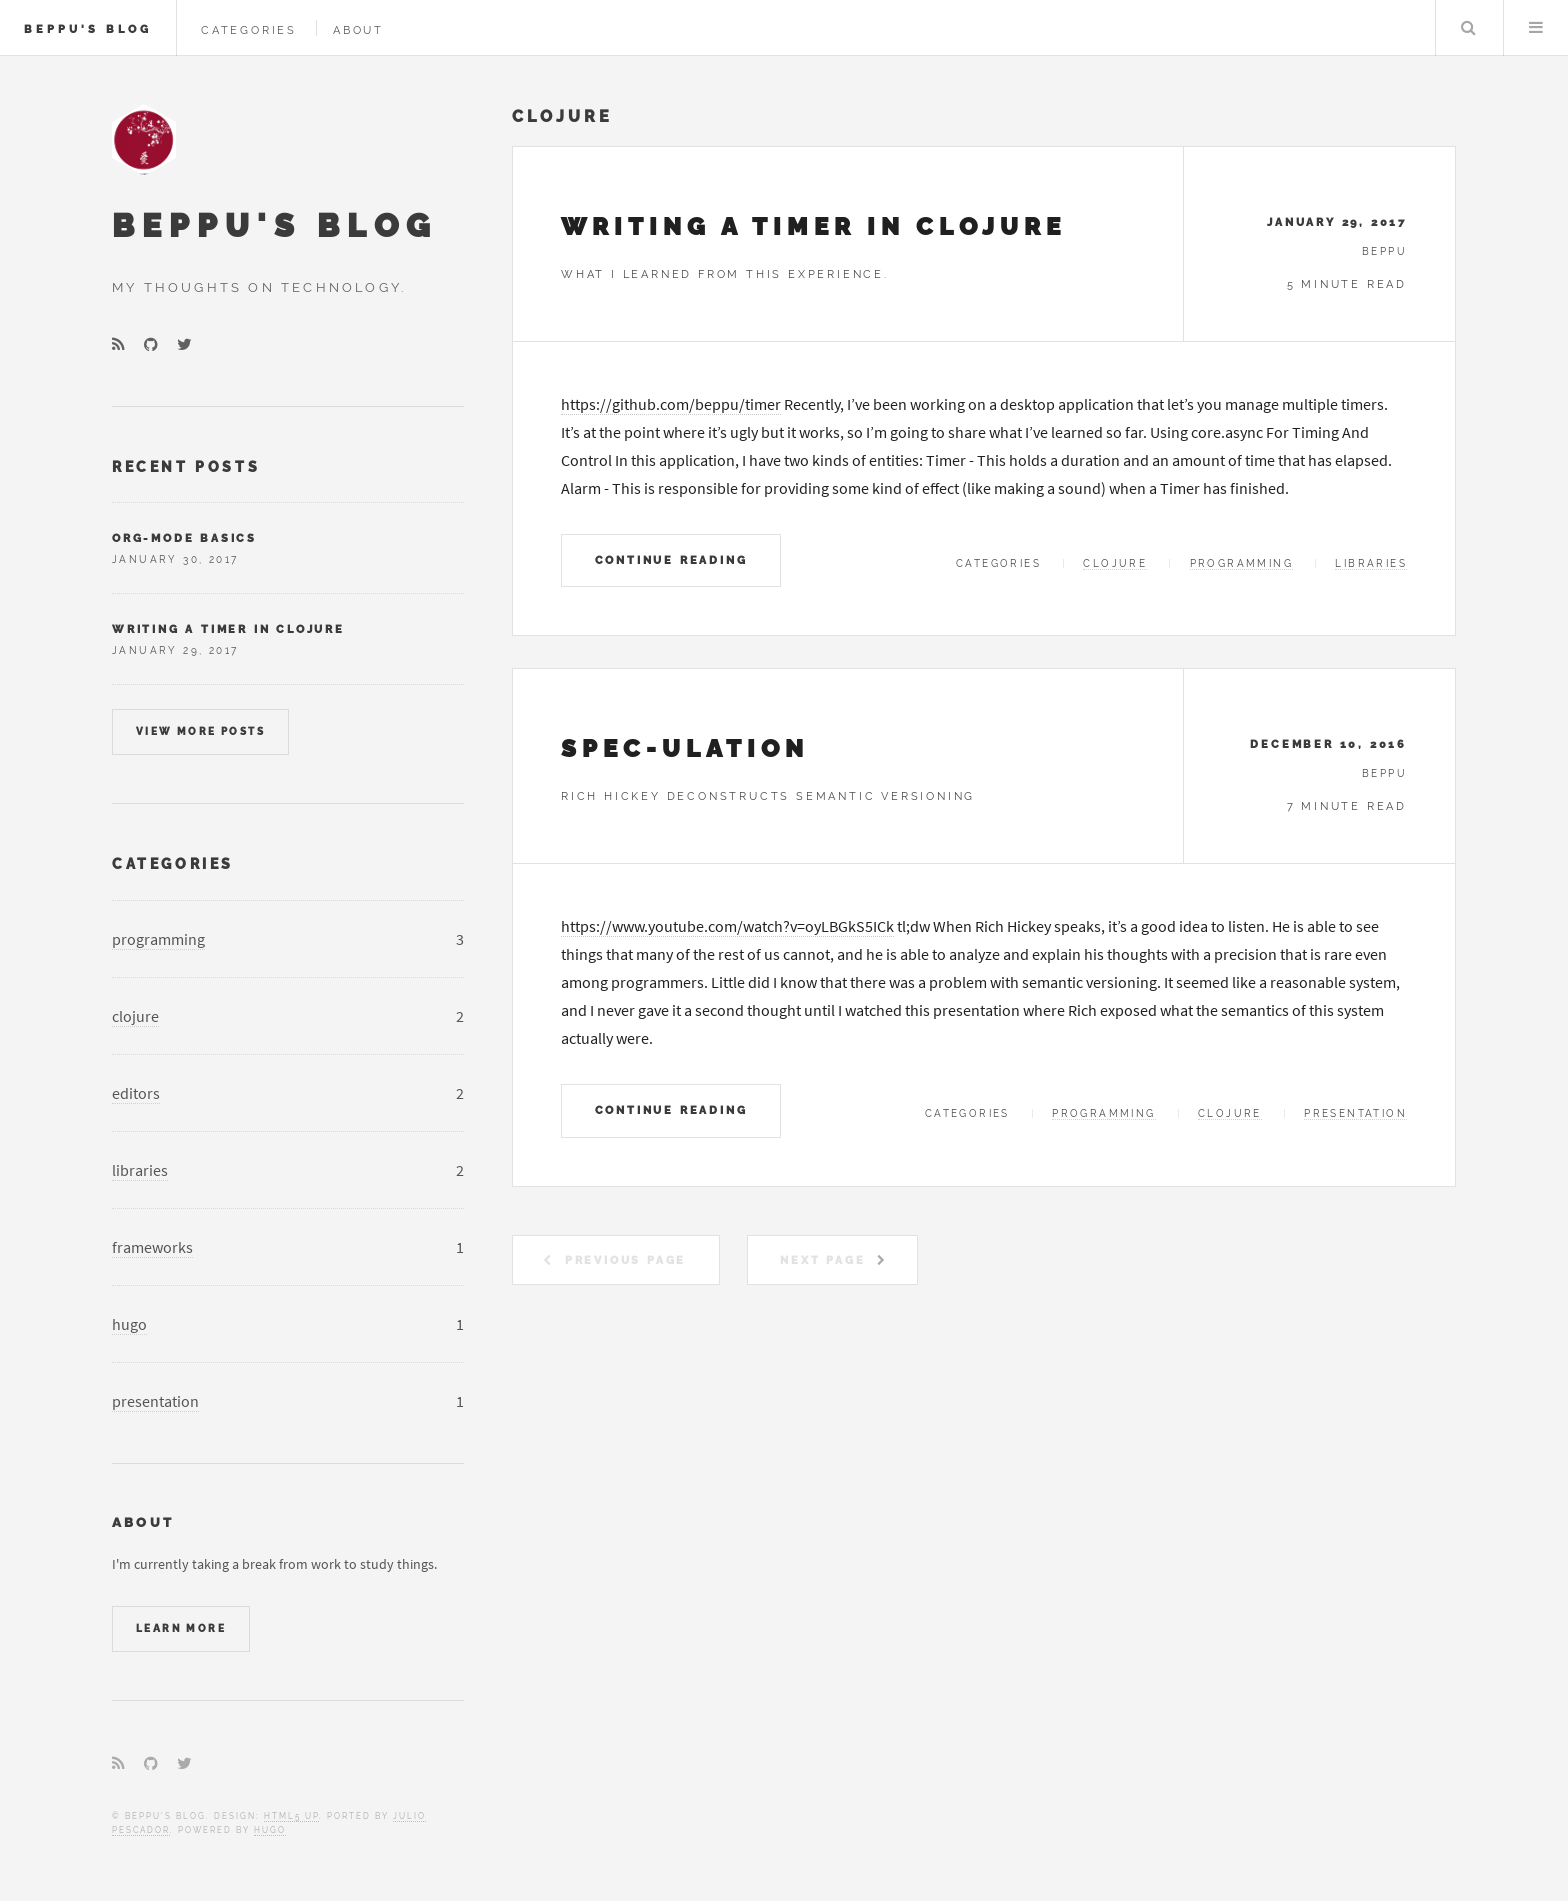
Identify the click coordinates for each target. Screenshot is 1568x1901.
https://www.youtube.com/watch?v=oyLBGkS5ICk (727, 926)
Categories (249, 30)
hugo (129, 1324)
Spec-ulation (685, 748)
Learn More (181, 1628)
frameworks (152, 1247)
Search (1468, 28)
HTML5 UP (291, 1816)
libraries (1371, 563)
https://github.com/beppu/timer (671, 404)
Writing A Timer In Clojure (813, 226)
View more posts (200, 731)
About (358, 30)
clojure (1115, 563)
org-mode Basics (184, 538)
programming (1241, 563)
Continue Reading (671, 560)
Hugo (270, 1830)
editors (136, 1093)
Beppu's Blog (88, 29)
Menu (1536, 28)
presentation (1355, 1113)
